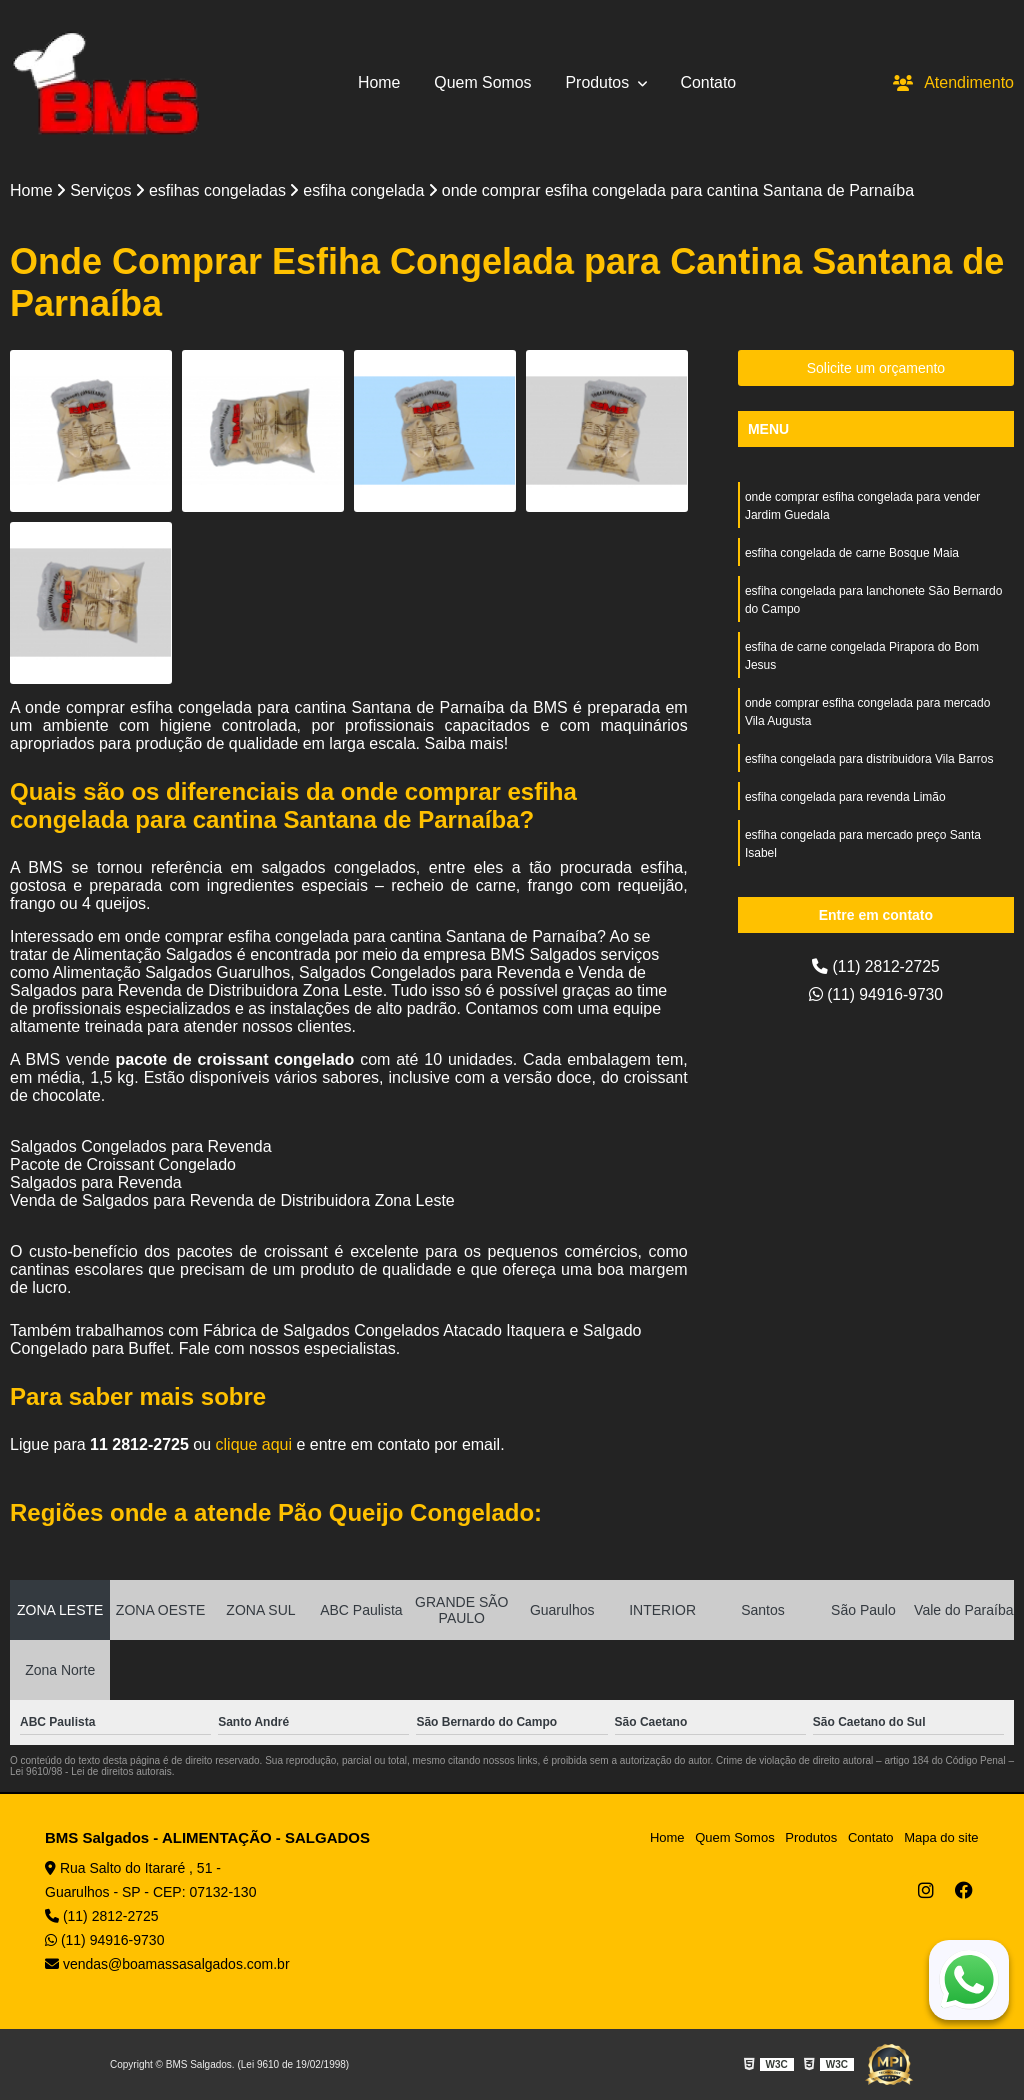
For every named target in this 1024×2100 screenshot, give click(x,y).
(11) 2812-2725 (876, 966)
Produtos (600, 82)
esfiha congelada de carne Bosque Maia (852, 553)
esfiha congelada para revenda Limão (845, 797)
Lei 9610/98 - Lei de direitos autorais (91, 1771)
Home (378, 82)
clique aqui (254, 1444)
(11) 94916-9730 (876, 994)
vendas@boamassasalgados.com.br (167, 1964)
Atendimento (953, 82)
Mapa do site (941, 1838)
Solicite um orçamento (876, 368)
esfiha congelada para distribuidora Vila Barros (869, 759)
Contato (709, 82)
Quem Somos (483, 82)
